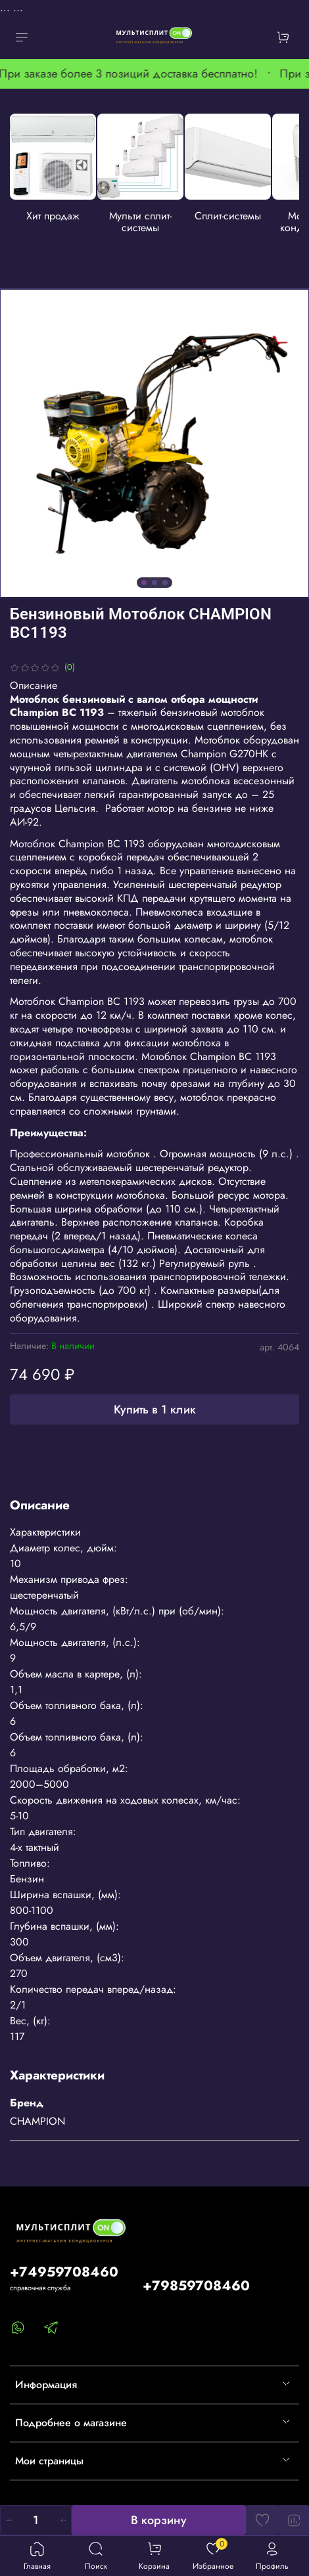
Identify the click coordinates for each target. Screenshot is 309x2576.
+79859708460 (196, 2286)
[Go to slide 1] (144, 582)
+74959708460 (64, 2272)
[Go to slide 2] (154, 582)
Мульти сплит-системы (145, 221)
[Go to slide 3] (165, 582)
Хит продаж (56, 215)
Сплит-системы (234, 215)
